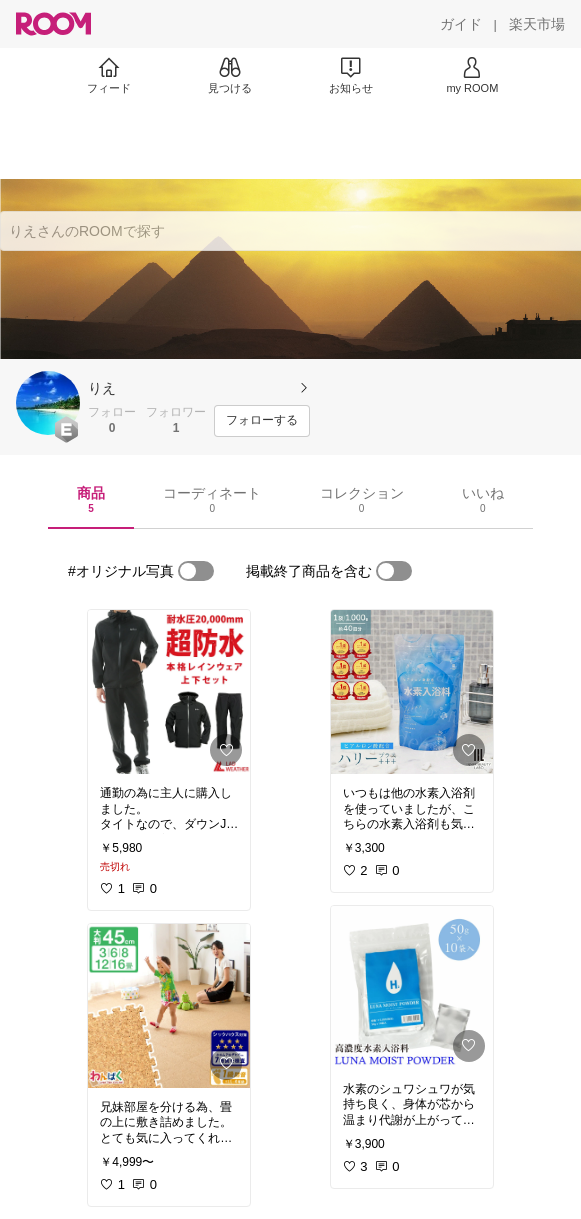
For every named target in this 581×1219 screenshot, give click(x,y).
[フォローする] (262, 421)
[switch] (196, 571)
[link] (169, 692)
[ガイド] (461, 24)
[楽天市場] (537, 24)
